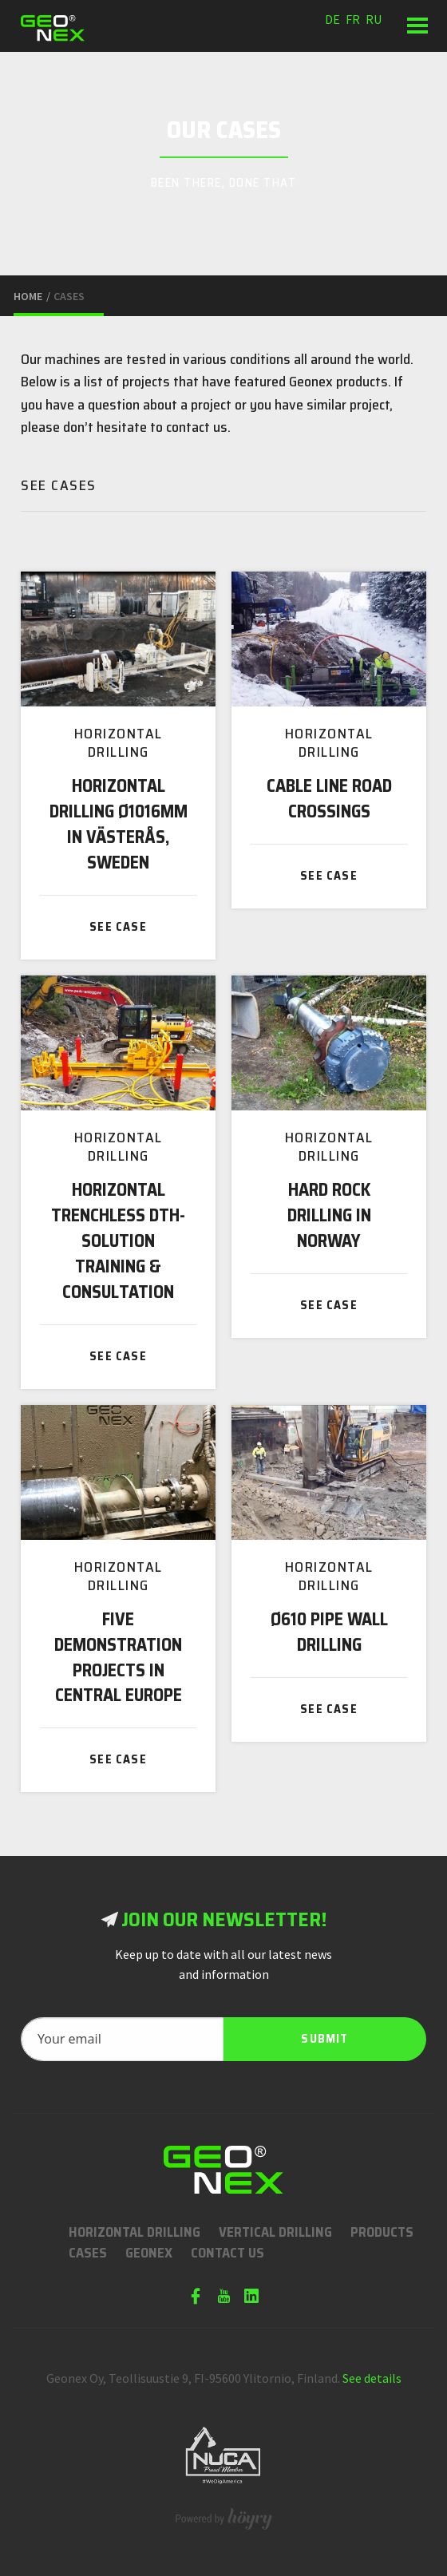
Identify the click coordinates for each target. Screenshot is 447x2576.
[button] (417, 26)
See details (372, 2378)
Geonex (148, 2252)
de (332, 19)
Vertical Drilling (275, 2232)
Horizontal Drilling (134, 2232)
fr (353, 19)
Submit (324, 2038)
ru (374, 19)
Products (381, 2232)
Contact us (227, 2252)
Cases (88, 2252)
